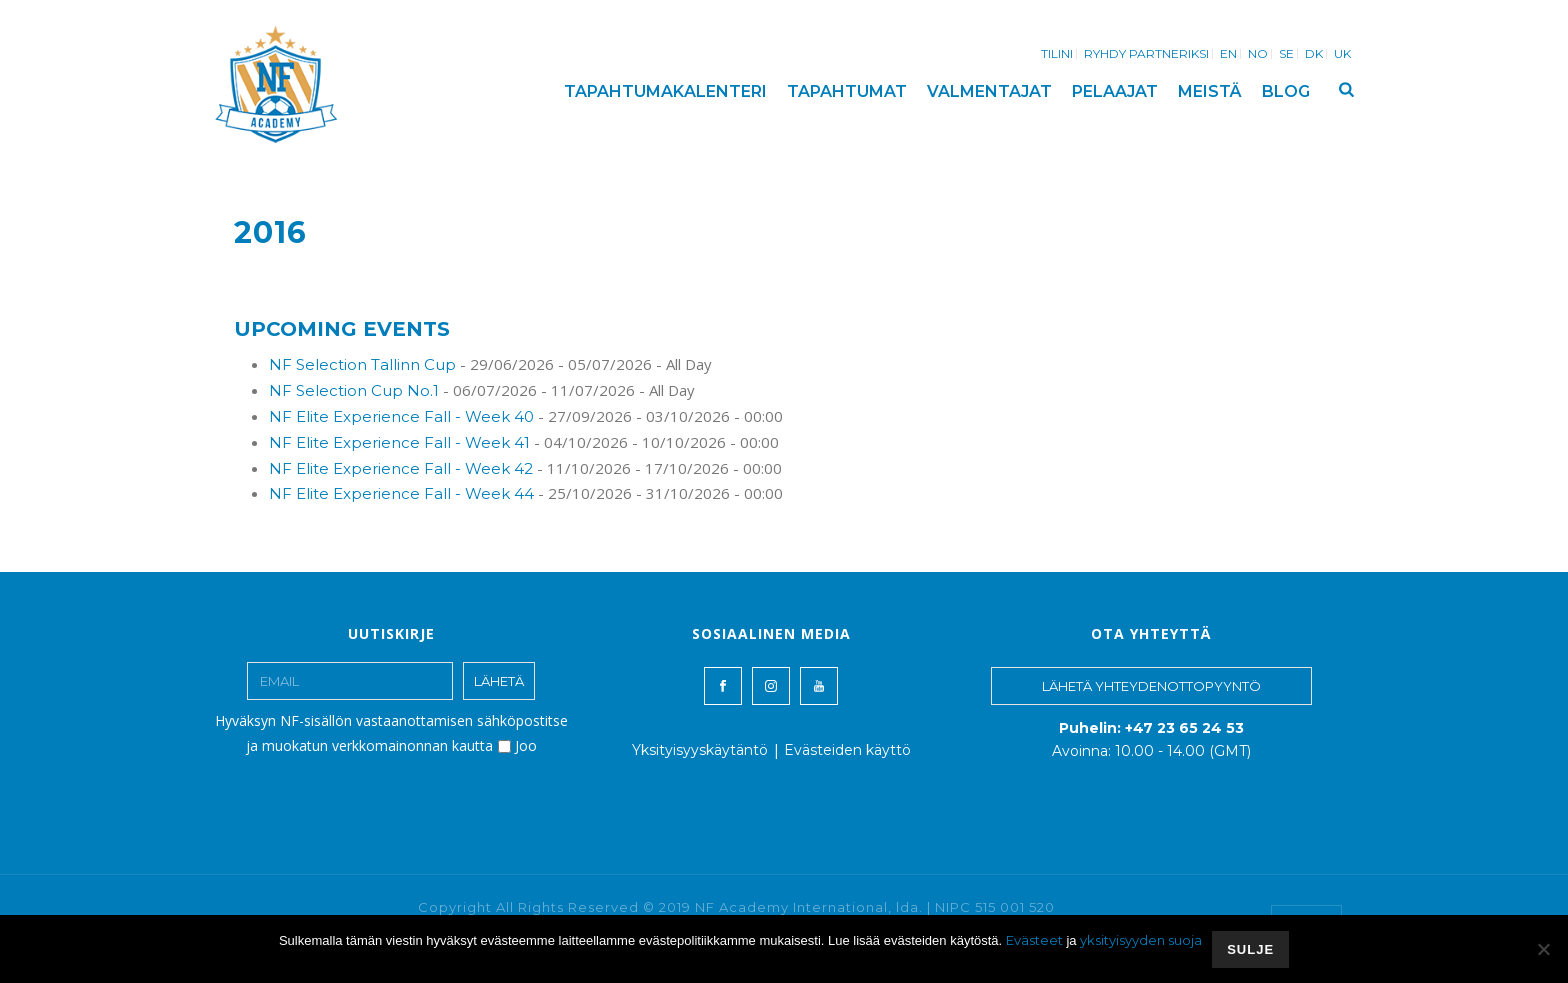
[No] (1543, 949)
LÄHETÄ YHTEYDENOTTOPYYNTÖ (1151, 686)
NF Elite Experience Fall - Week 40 (401, 416)
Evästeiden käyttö (847, 750)
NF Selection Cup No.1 (354, 390)
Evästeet (1034, 940)
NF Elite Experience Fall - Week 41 (399, 442)
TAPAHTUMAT (847, 91)
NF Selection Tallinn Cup (362, 364)
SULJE (1250, 949)
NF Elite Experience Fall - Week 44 (401, 493)
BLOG (1286, 91)
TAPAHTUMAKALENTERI (665, 91)
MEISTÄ (1210, 91)
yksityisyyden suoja (1141, 940)
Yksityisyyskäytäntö (700, 750)
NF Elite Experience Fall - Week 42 (401, 468)
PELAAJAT (1115, 91)
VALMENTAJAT (989, 91)
